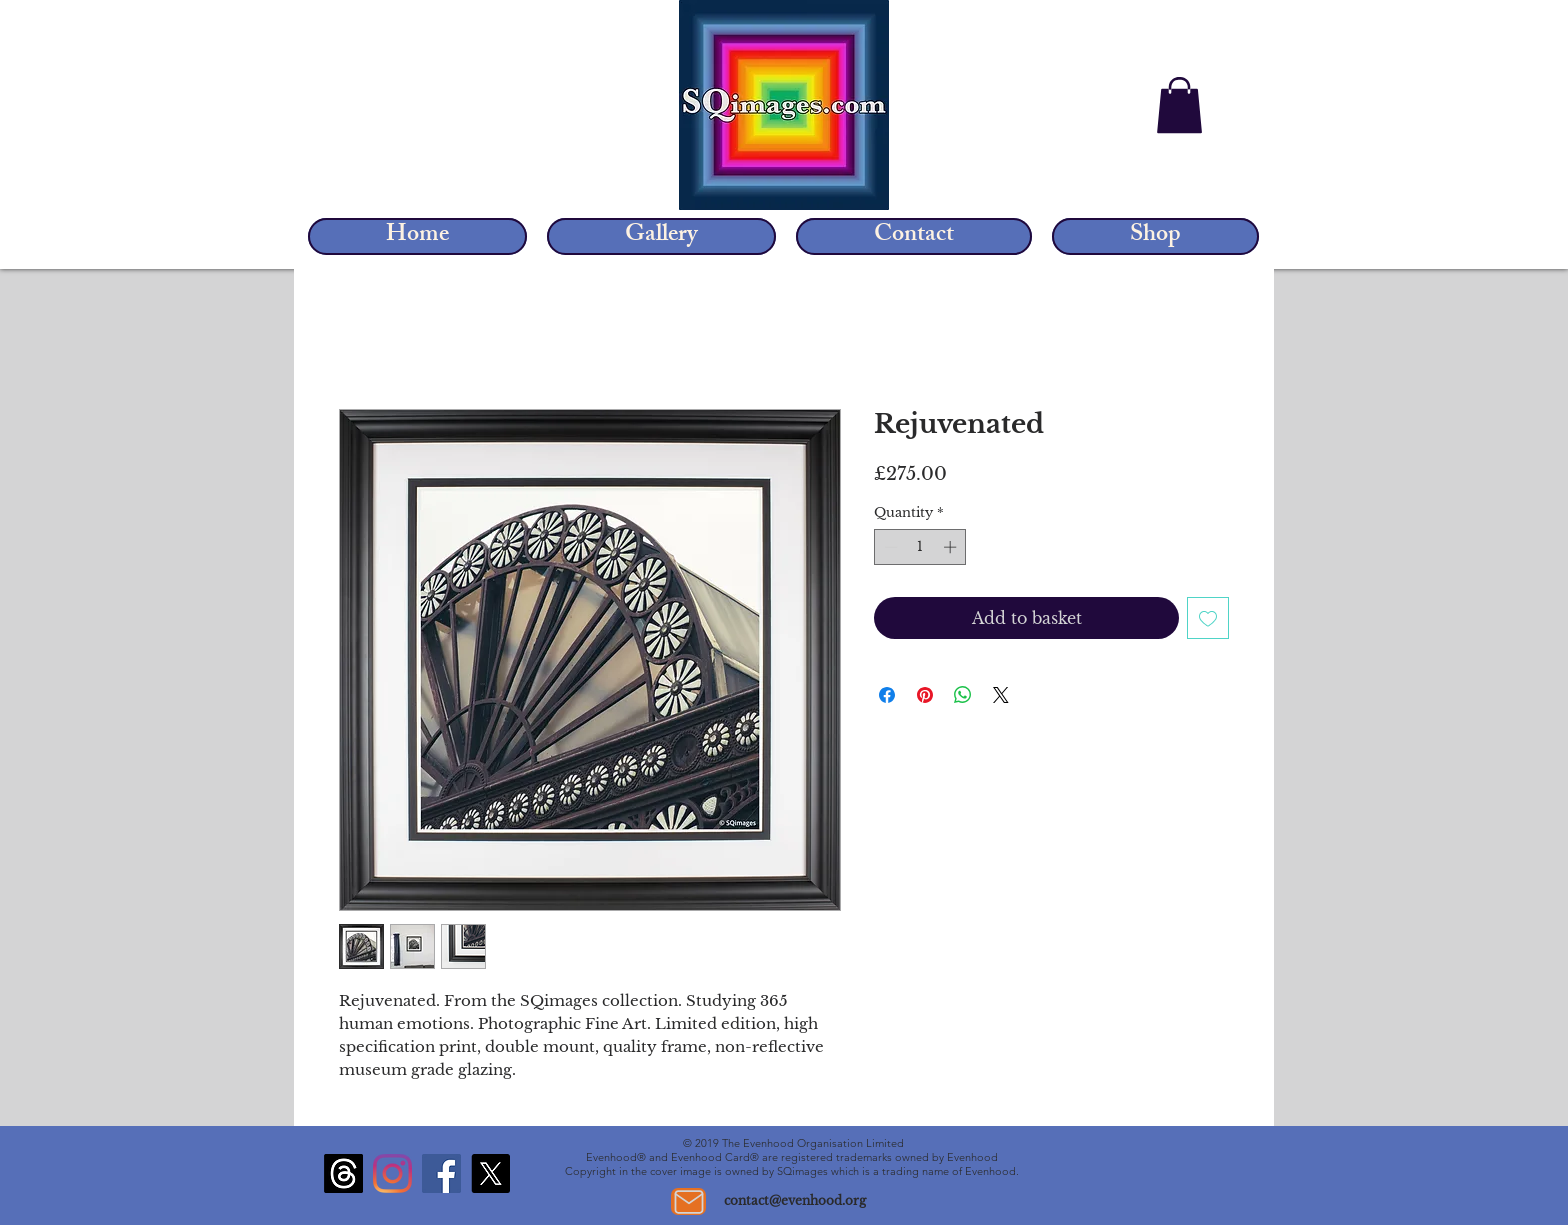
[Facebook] (441, 1173)
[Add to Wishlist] (1208, 618)
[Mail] (688, 1201)
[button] (1179, 105)
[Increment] (952, 547)
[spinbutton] (920, 547)
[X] (490, 1173)
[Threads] (343, 1173)
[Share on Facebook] (887, 695)
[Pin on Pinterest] (925, 695)
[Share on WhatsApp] (963, 695)
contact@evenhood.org (795, 1200)
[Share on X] (1001, 695)
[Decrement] (889, 547)
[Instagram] (392, 1173)
